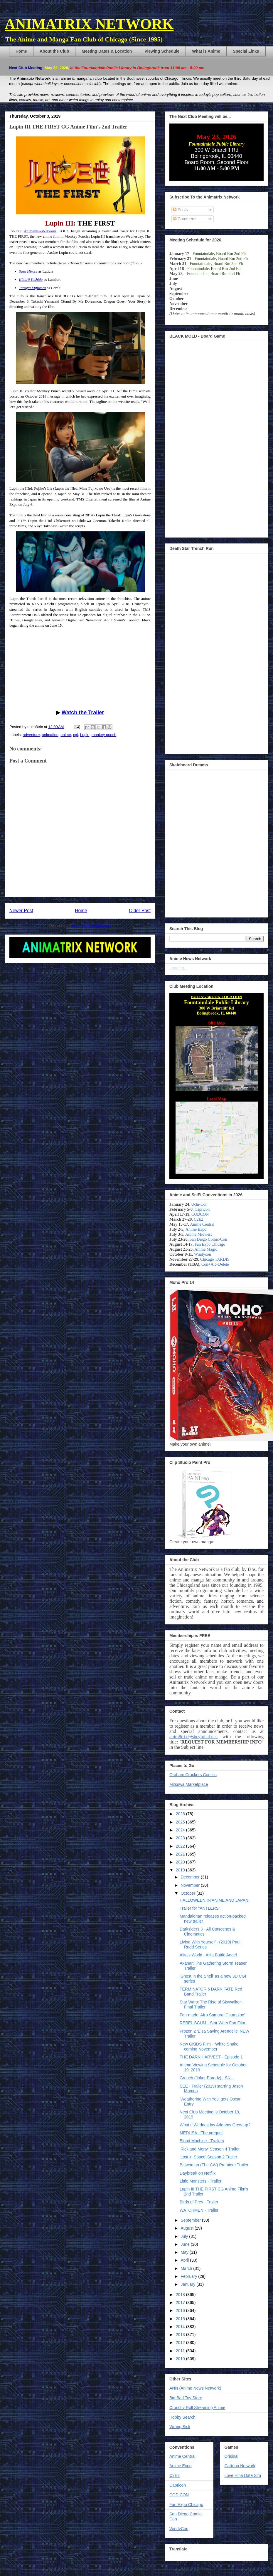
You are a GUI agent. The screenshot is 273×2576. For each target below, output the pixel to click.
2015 (181, 2318)
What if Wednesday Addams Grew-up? (215, 2125)
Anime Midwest (198, 1234)
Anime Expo (196, 1229)
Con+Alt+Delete (215, 1264)
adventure (31, 735)
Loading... (178, 968)
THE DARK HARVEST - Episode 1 (211, 2057)
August (187, 2228)
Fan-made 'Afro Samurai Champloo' (212, 2015)
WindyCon (178, 2528)
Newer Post (21, 910)
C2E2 (198, 1219)
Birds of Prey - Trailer (199, 2202)
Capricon (202, 1209)
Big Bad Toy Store (185, 2397)
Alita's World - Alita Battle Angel (208, 1955)
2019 (181, 1870)
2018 (181, 2294)
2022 (181, 1846)
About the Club (54, 51)
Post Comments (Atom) (92, 925)
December (190, 1877)
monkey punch (104, 735)
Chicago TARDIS (214, 1259)
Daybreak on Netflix (197, 2173)
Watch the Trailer (83, 712)
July (185, 2236)
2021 (181, 1854)
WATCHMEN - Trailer (199, 2210)
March (187, 2268)
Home (21, 51)
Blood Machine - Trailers (202, 2140)
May (185, 2252)
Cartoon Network (240, 2465)
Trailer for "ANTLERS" (200, 1908)
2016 (181, 2310)
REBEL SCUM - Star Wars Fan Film (212, 2023)
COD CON (179, 2494)
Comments (185, 218)
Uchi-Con (199, 1204)
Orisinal (231, 2456)
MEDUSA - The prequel (201, 2132)
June (186, 2244)
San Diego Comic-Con (208, 1239)
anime (65, 735)
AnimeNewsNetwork (40, 231)
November (190, 1885)
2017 (181, 2302)
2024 (181, 1830)
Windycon (202, 1254)
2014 (181, 2326)
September (191, 2220)
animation (50, 735)
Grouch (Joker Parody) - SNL (206, 2078)
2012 (181, 2342)
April (185, 2260)
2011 (181, 2350)
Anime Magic (205, 1249)
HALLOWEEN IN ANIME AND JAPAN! (215, 1900)
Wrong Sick (179, 2426)
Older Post (140, 910)
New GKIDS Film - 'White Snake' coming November (209, 2046)
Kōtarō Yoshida (31, 279)
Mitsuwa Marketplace (188, 1784)
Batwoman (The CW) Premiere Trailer (214, 2165)
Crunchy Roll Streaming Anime (197, 2407)
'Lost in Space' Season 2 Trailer (208, 2157)
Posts (180, 209)
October (188, 1893)
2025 (181, 1822)
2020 (181, 1862)
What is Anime (206, 51)
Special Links (246, 51)
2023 (181, 1838)
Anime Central (202, 1224)
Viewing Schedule (161, 51)
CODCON (200, 1214)
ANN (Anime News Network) (195, 2388)
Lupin (85, 735)
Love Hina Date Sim (243, 2475)
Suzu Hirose (28, 271)
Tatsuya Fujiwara (32, 288)
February (189, 2276)
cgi (75, 735)
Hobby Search (182, 2417)
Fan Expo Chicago (210, 1244)
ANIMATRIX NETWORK (89, 24)
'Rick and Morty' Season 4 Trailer (210, 2149)
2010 (181, 2358)
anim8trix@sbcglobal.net (193, 1736)
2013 (181, 2334)
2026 (181, 1813)
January (188, 2284)
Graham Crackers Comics (193, 1774)
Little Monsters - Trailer (200, 2181)
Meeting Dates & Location (107, 51)
